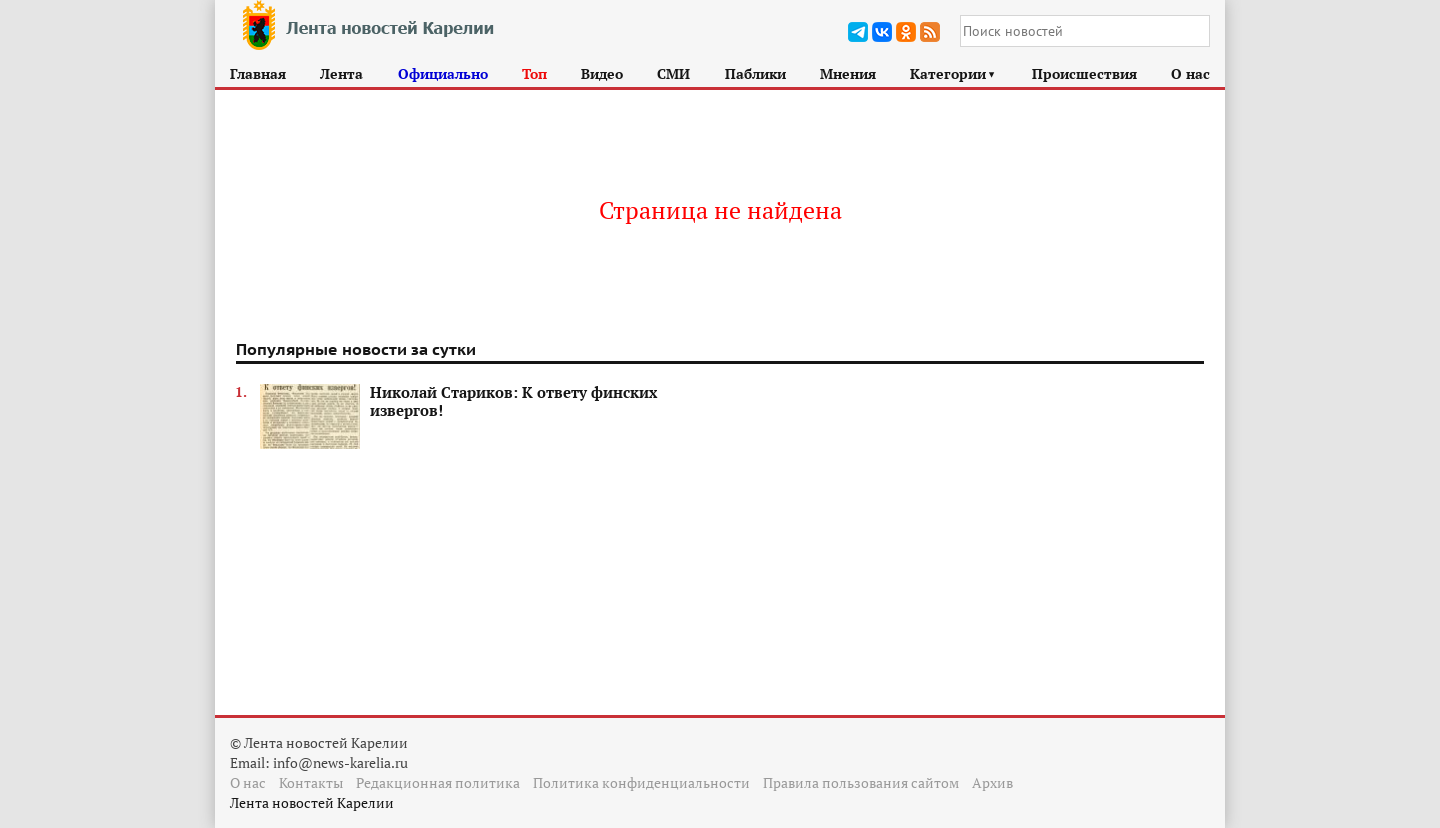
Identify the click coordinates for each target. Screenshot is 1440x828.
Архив (992, 782)
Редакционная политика (438, 782)
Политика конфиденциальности (641, 782)
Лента (341, 73)
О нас (1190, 73)
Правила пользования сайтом (861, 782)
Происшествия (1084, 73)
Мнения (848, 73)
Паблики (755, 73)
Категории (953, 73)
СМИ (673, 73)
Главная (258, 73)
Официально (443, 73)
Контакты (311, 782)
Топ (534, 73)
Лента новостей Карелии (312, 802)
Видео (602, 73)
